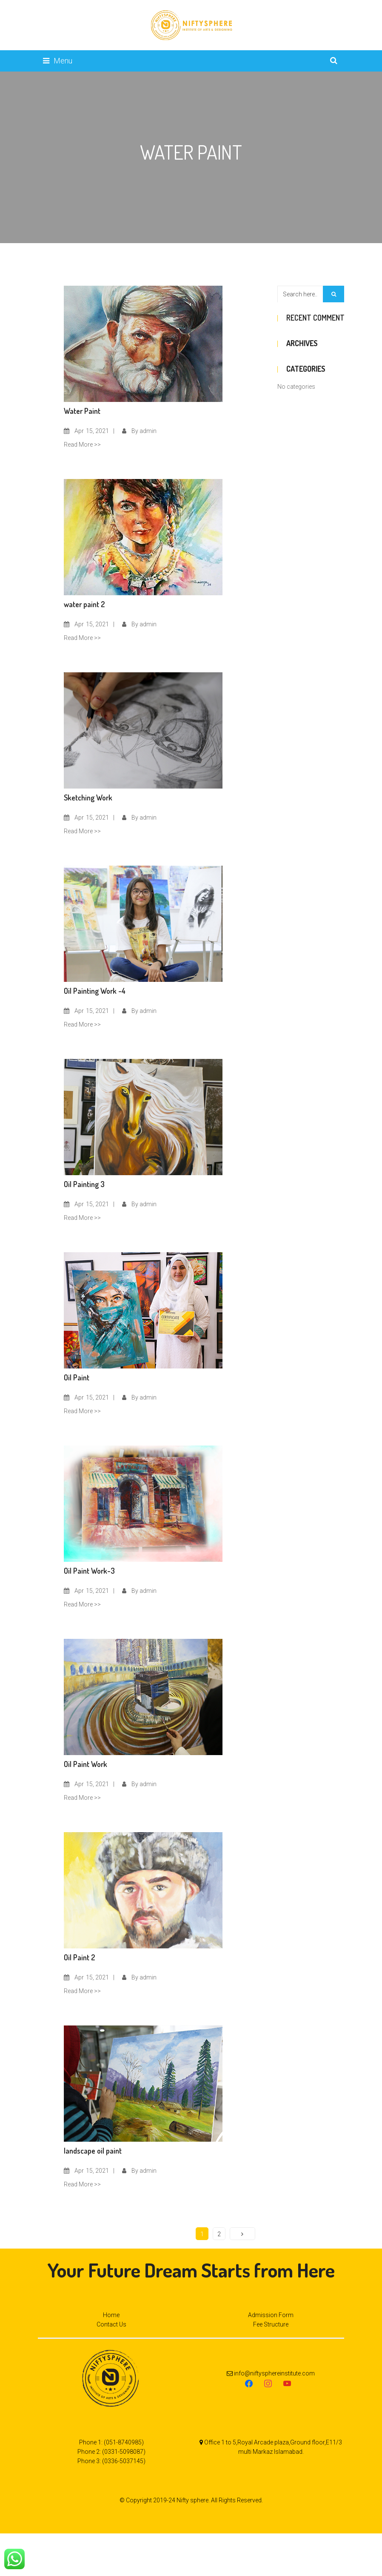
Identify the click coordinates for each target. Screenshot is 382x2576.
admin (148, 430)
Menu (57, 60)
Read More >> (82, 444)
